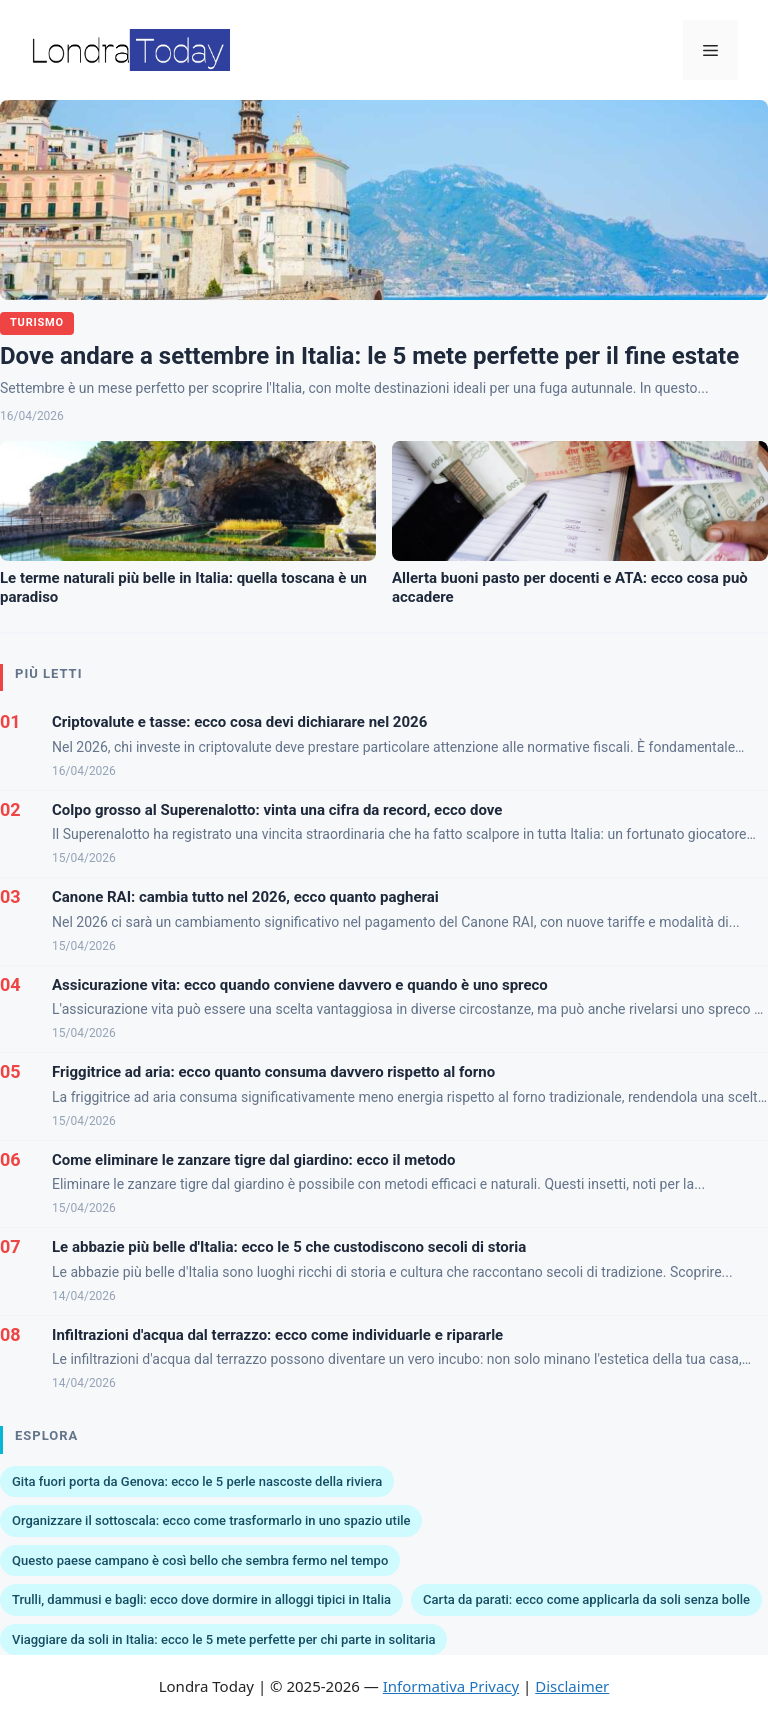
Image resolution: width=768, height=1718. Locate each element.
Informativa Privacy (451, 1686)
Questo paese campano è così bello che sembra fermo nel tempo (200, 1560)
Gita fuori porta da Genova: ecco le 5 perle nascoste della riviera (197, 1481)
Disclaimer (572, 1686)
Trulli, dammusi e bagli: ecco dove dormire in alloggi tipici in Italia (201, 1599)
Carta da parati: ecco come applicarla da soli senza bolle (586, 1599)
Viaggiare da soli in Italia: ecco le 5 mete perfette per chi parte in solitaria (223, 1639)
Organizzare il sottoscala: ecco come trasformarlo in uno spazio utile (211, 1520)
